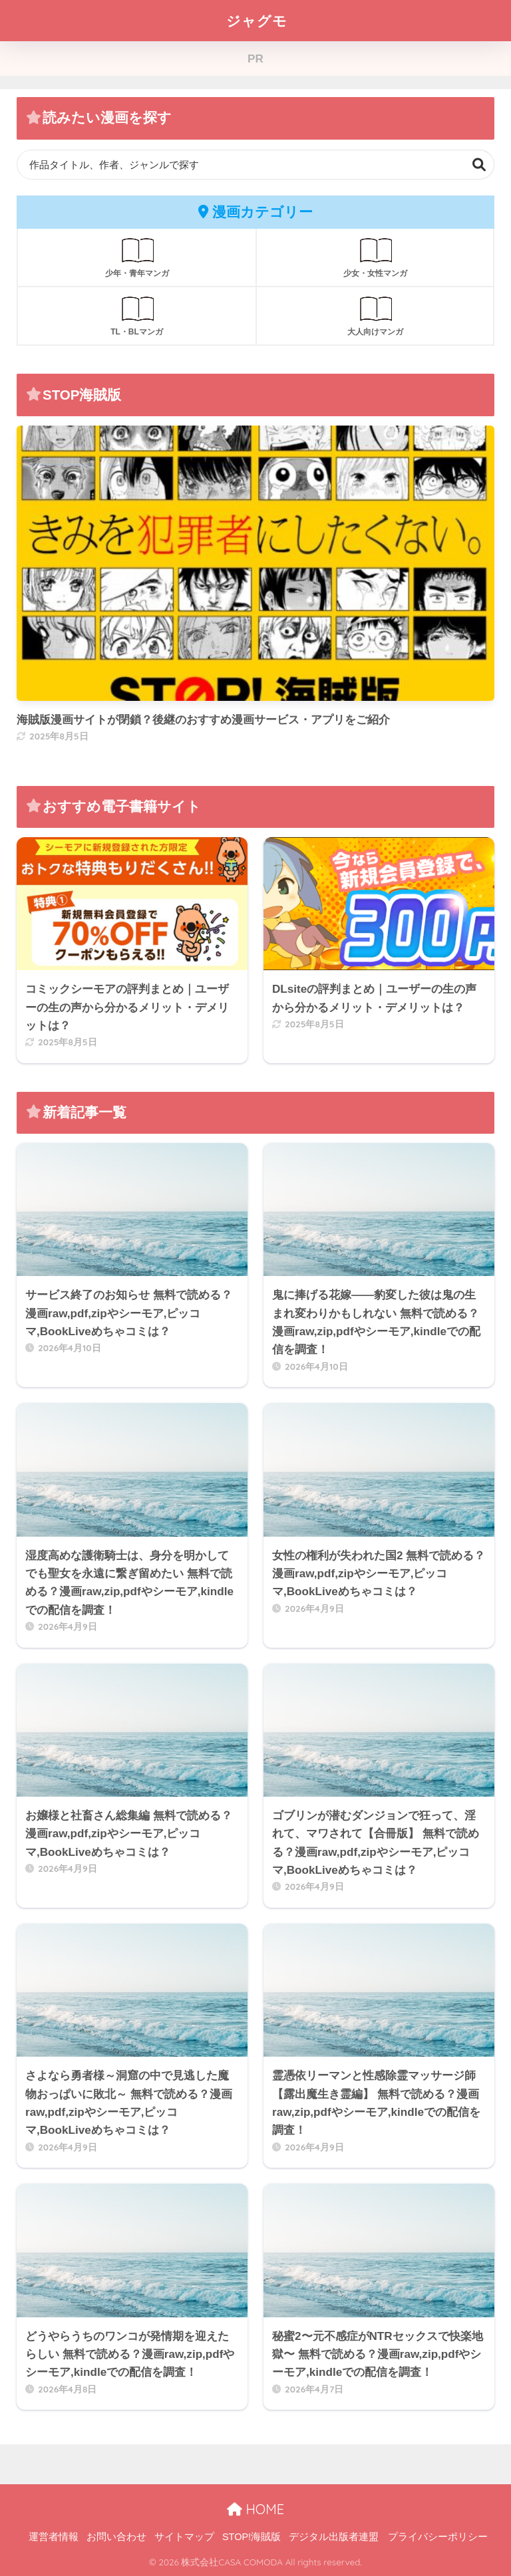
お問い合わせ (116, 2536)
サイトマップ (184, 2536)
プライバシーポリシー (438, 2536)
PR (255, 59)
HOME (255, 2509)
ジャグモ (257, 20)
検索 (479, 165)
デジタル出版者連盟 (334, 2536)
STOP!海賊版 (251, 2536)
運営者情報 (54, 2536)
